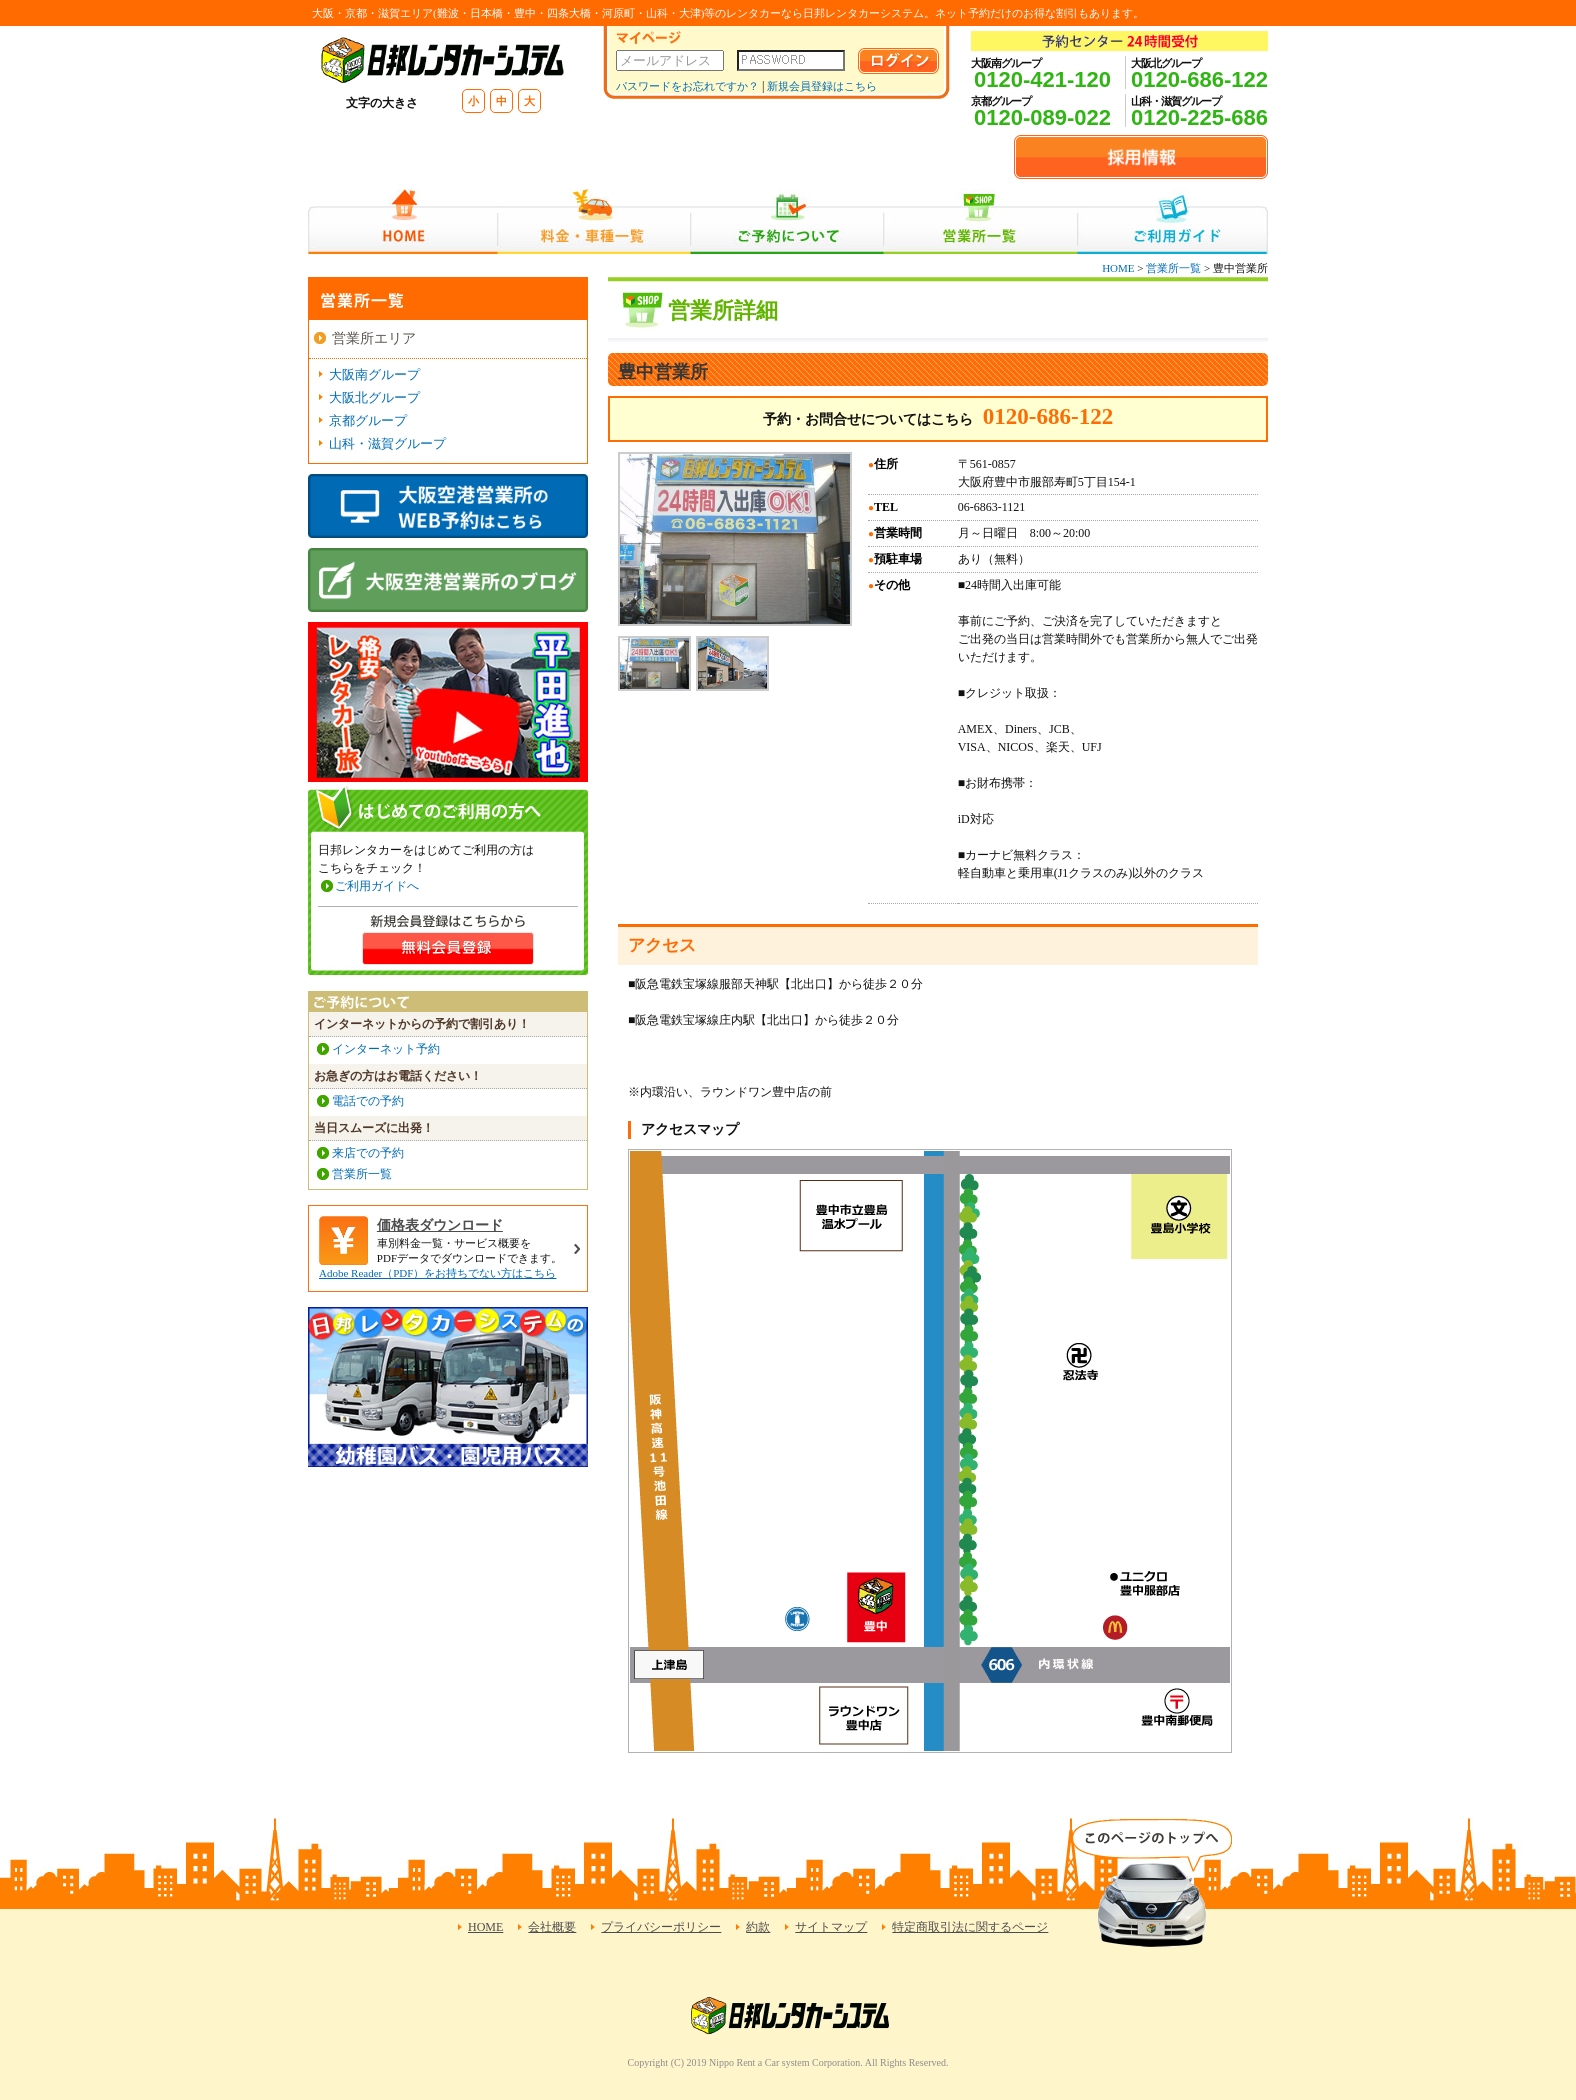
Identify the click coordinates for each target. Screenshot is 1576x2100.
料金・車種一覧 (594, 221)
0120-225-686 (1199, 117)
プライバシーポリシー (661, 1927)
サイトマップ (831, 1927)
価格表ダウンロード (440, 1225)
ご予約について (787, 221)
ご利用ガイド (1172, 221)
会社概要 (552, 1927)
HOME (402, 221)
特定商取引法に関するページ (970, 1927)
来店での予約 (368, 1153)
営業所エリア (374, 338)
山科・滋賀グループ (387, 443)
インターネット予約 (386, 1049)
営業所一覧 (980, 221)
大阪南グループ (374, 374)
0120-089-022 (1042, 117)
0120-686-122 (1199, 79)
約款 (758, 1927)
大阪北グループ (374, 397)
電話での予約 (368, 1101)
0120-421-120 (1042, 79)
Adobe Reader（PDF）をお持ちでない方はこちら (437, 1273)
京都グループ (368, 420)
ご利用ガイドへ (377, 886)
